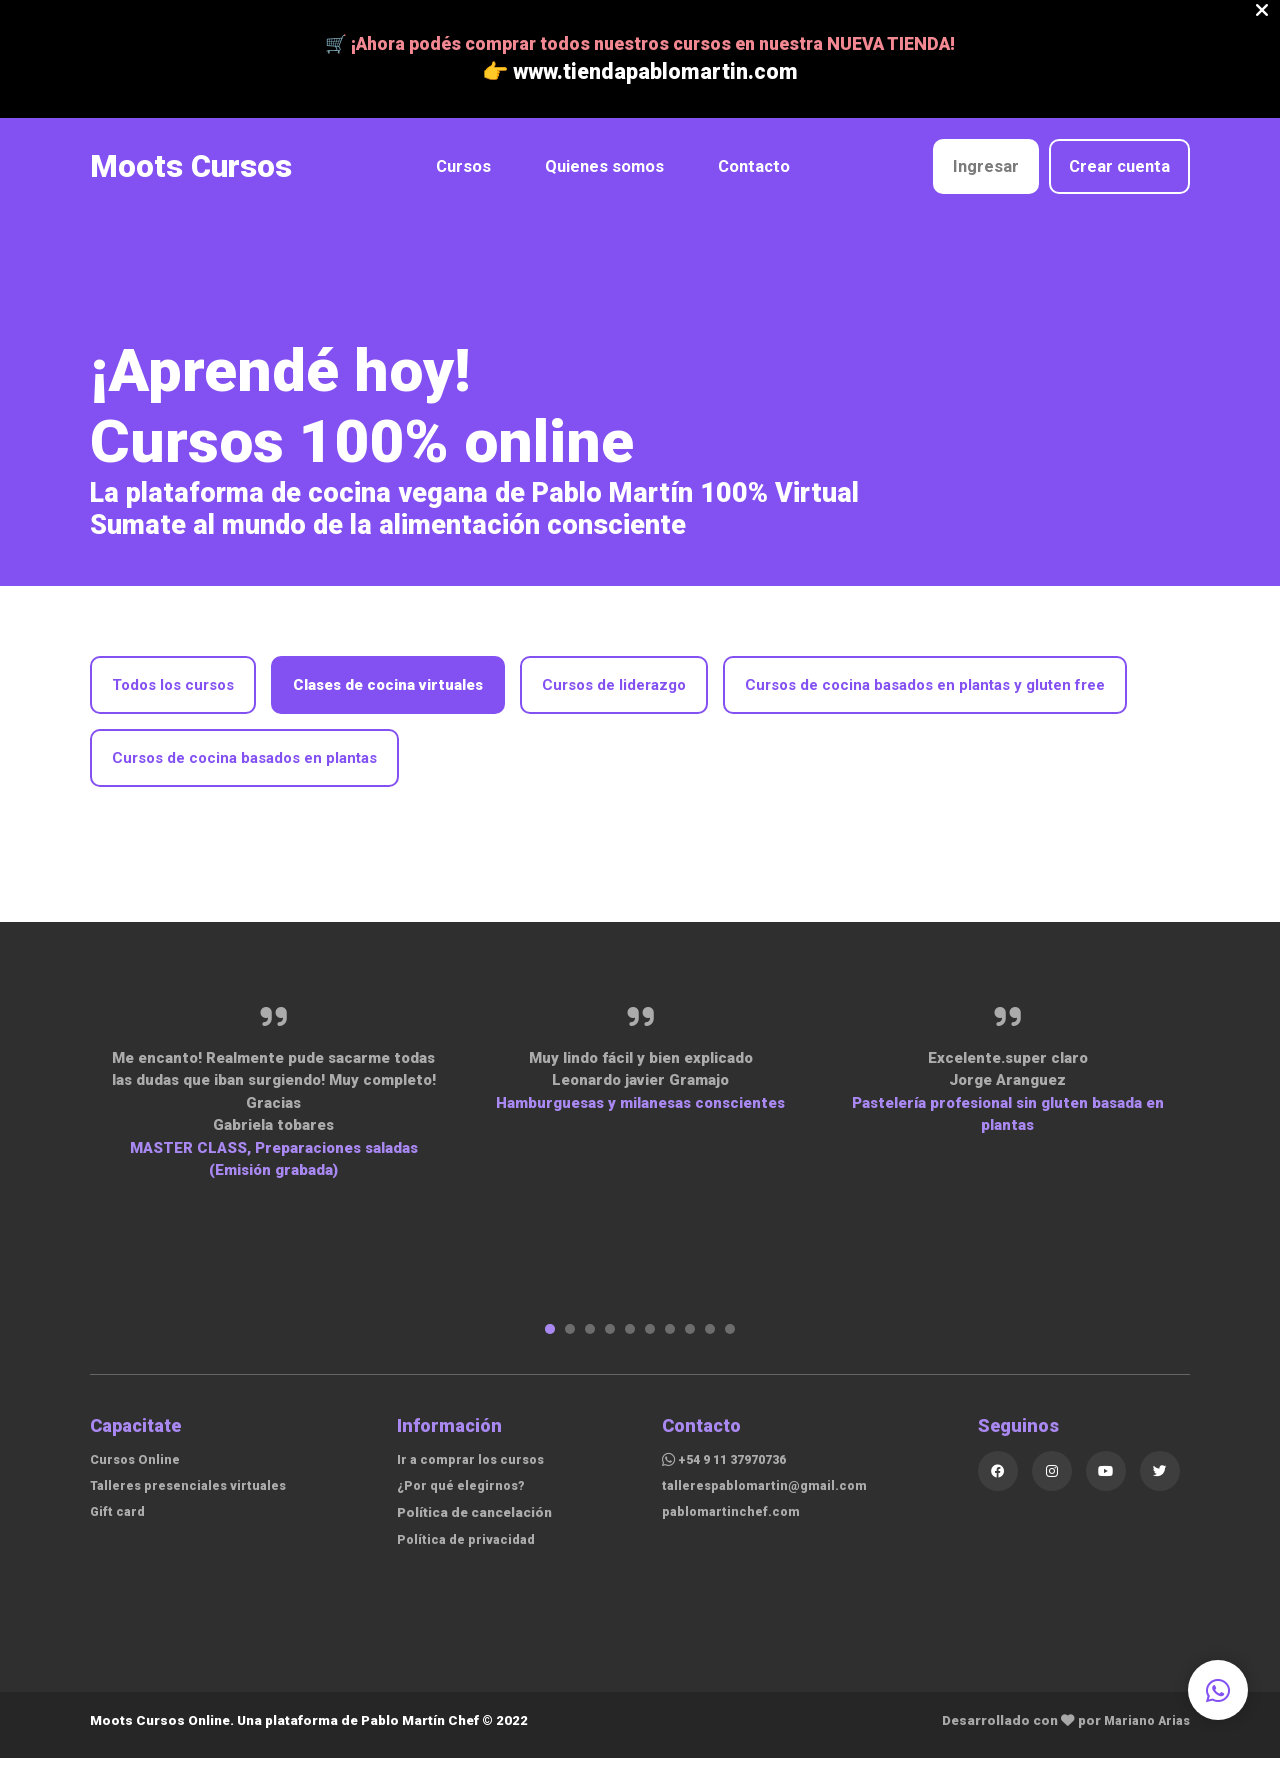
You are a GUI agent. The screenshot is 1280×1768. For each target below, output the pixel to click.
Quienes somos (600, 176)
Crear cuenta (1119, 176)
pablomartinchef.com (735, 1521)
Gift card (119, 1521)
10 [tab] (730, 1339)
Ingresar (986, 176)
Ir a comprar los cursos (472, 1469)
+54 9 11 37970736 (733, 1469)
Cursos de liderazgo (614, 694)
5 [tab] (630, 1339)
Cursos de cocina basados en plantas (244, 767)
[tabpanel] (273, 1101)
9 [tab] (710, 1339)
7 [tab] (670, 1339)
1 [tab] (550, 1339)
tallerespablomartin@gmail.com (771, 1495)
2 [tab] (570, 1339)
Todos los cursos (173, 694)
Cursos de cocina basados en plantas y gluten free (925, 694)
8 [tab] (690, 1339)
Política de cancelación (479, 1522)
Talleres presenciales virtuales (192, 1495)
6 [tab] (650, 1339)
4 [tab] (610, 1339)
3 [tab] (590, 1339)
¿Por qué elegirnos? (462, 1495)
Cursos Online (137, 1469)
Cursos (459, 176)
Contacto (750, 176)
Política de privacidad (467, 1549)
